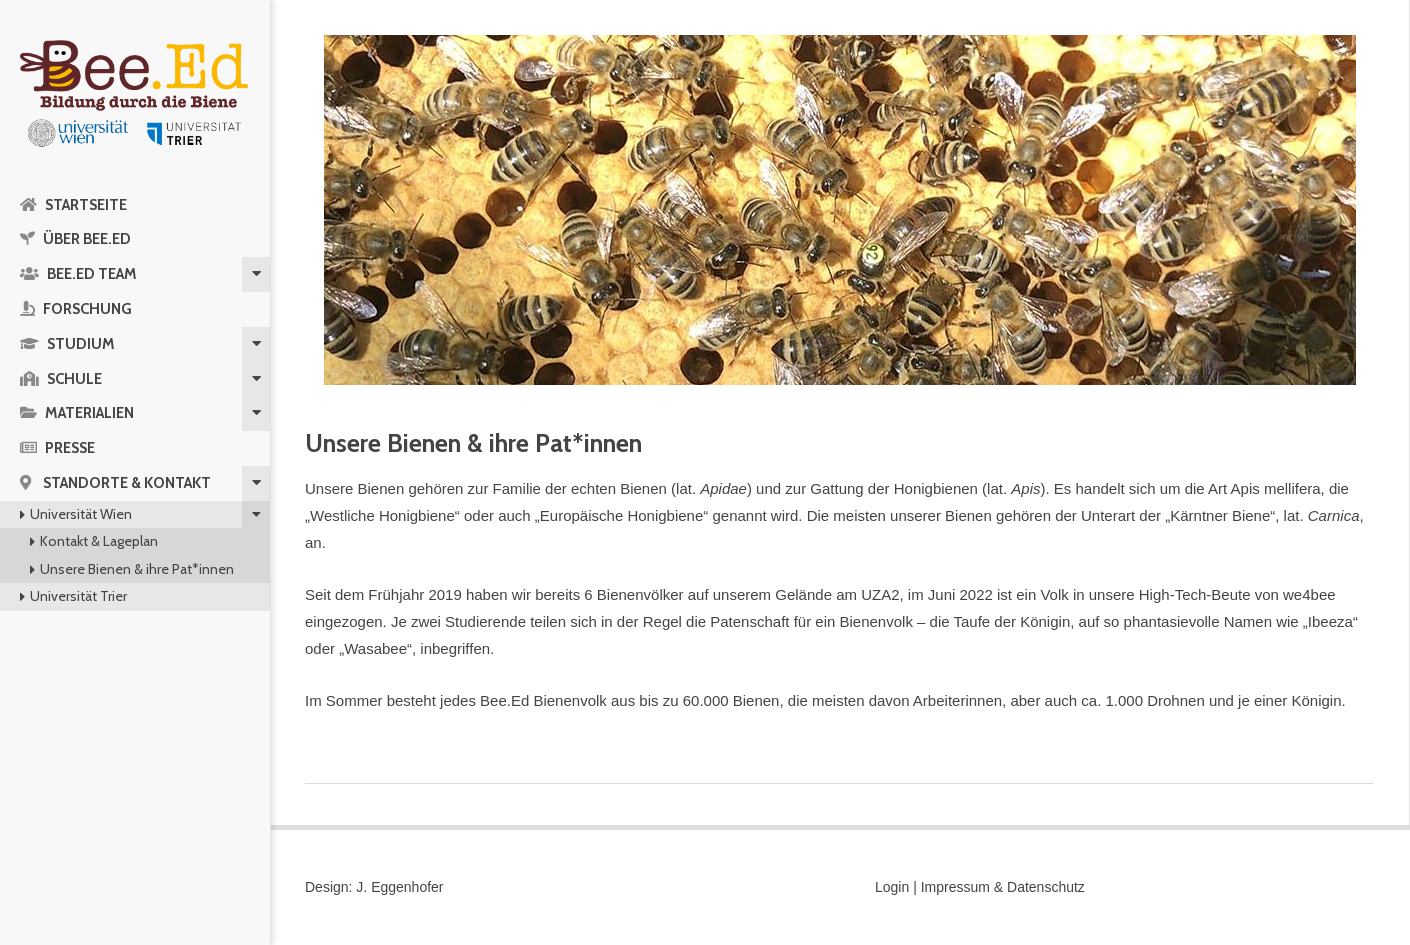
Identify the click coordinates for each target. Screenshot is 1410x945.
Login (892, 887)
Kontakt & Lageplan (99, 541)
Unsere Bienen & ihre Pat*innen (137, 569)
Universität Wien (81, 514)
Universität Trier (78, 596)
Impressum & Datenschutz (1003, 887)
